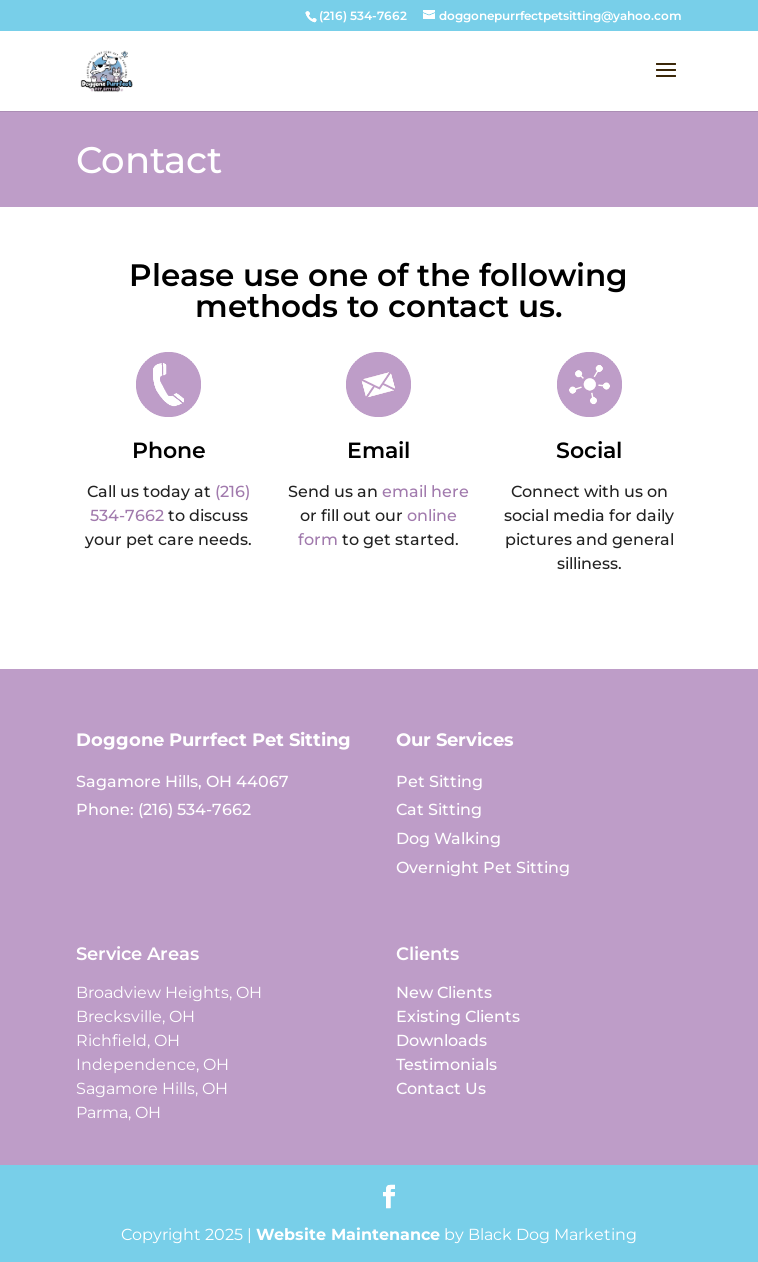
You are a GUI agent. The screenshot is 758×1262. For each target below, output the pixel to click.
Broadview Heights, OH (169, 992)
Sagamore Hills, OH (152, 1088)
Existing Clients (458, 1016)
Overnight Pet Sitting (483, 867)
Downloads (441, 1040)
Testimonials (446, 1064)
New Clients (444, 992)
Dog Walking (448, 838)
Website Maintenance (348, 1234)
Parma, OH (118, 1112)
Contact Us (441, 1088)
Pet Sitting (439, 781)
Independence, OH (152, 1064)
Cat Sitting (439, 809)
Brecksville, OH (135, 1016)
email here (425, 491)
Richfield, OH (128, 1040)
